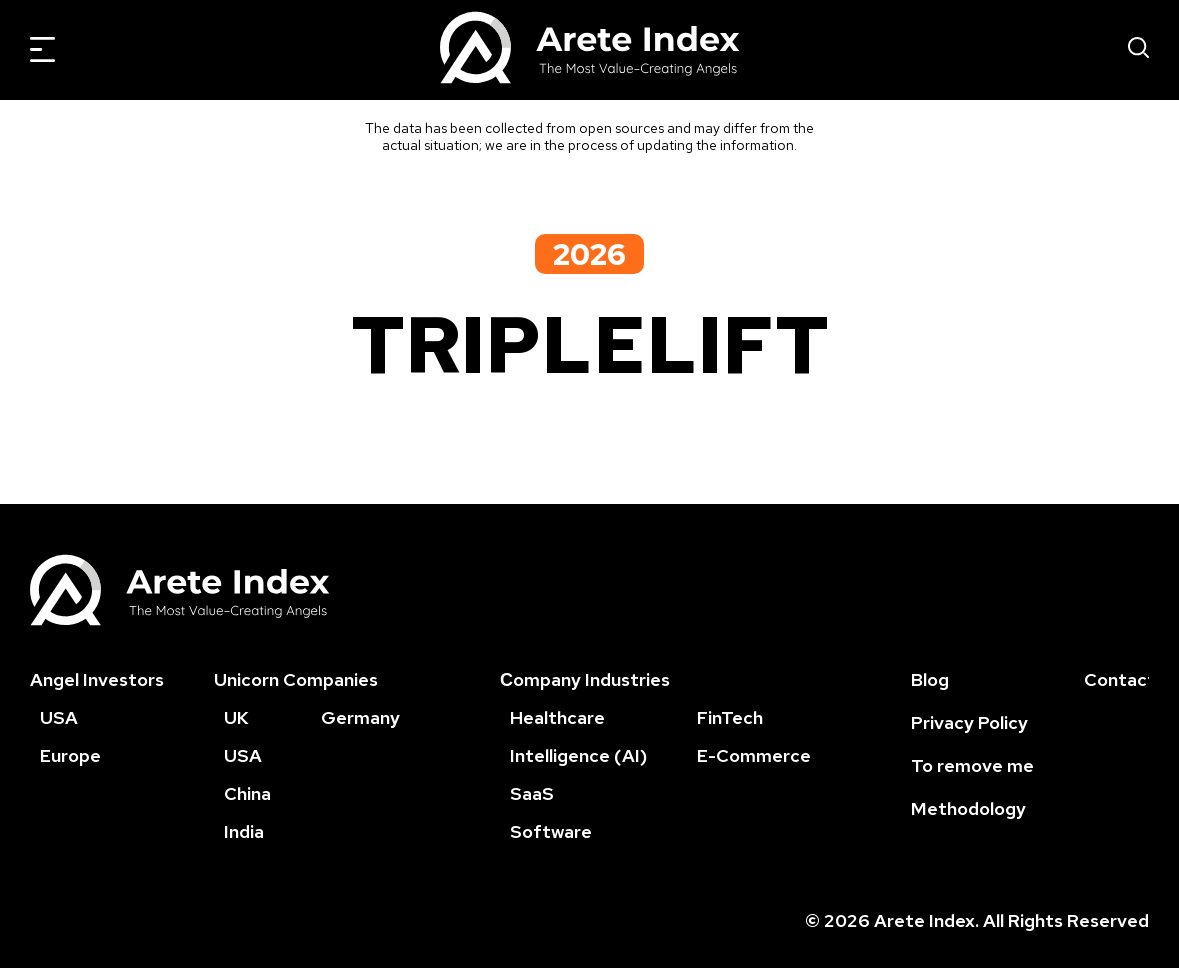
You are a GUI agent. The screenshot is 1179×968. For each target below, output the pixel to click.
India (244, 831)
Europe (70, 755)
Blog (930, 679)
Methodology (968, 808)
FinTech (730, 717)
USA (59, 717)
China (247, 793)
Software (551, 831)
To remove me (972, 765)
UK (236, 717)
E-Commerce (754, 755)
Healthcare (557, 717)
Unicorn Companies (296, 679)
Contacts (1124, 679)
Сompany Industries (585, 679)
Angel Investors (97, 679)
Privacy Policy (969, 722)
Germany (360, 717)
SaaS (532, 793)
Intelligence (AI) (578, 755)
